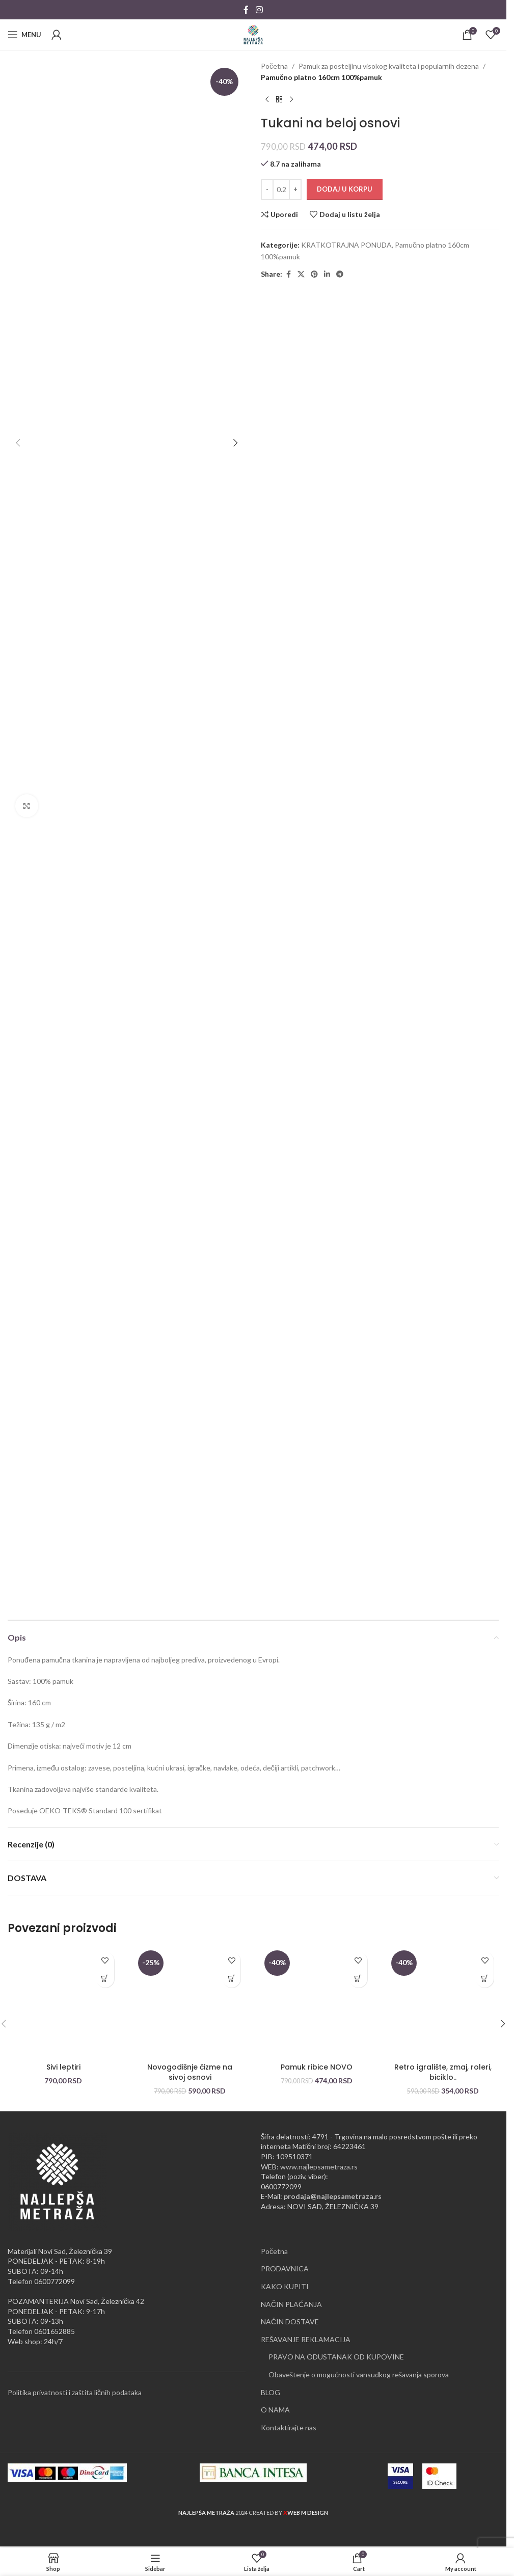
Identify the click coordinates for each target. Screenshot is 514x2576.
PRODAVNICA (285, 2268)
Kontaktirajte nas (288, 2427)
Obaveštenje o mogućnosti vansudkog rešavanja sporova (358, 2374)
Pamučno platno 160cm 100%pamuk (321, 77)
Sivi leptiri (63, 2067)
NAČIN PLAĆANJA (291, 2304)
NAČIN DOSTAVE (290, 2321)
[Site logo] (253, 34)
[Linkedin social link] (327, 274)
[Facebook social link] (246, 9)
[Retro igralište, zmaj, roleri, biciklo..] (443, 2002)
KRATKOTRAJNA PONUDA (346, 244)
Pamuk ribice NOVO (317, 2067)
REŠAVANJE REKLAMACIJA (305, 2339)
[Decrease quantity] (267, 189)
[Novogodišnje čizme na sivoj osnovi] (190, 2002)
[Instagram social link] (259, 9)
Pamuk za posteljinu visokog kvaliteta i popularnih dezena (389, 66)
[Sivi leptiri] (63, 2002)
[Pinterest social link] (314, 274)
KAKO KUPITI (285, 2286)
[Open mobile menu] (24, 34)
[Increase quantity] (295, 189)
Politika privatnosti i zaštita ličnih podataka (75, 2392)
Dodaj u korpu (344, 189)
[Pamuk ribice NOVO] (316, 2002)
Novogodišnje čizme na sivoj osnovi (189, 2072)
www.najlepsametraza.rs (319, 2166)
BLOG (270, 2392)
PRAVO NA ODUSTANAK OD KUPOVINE (336, 2356)
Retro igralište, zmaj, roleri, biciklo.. (443, 2072)
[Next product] (291, 100)
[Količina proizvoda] (281, 189)
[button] (18, 443)
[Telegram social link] (339, 274)
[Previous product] (267, 100)
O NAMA (275, 2409)
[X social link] (301, 274)
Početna (274, 66)
